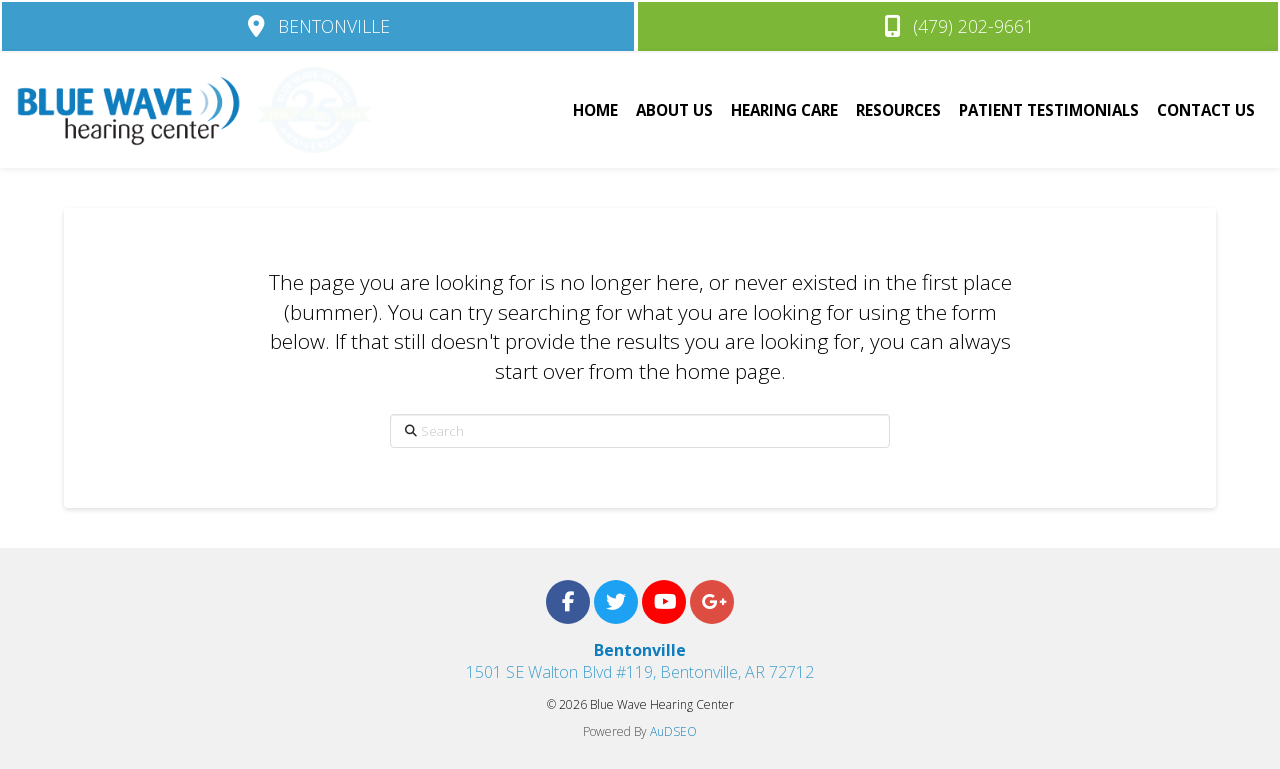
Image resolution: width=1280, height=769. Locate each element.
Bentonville (640, 650)
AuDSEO (673, 731)
